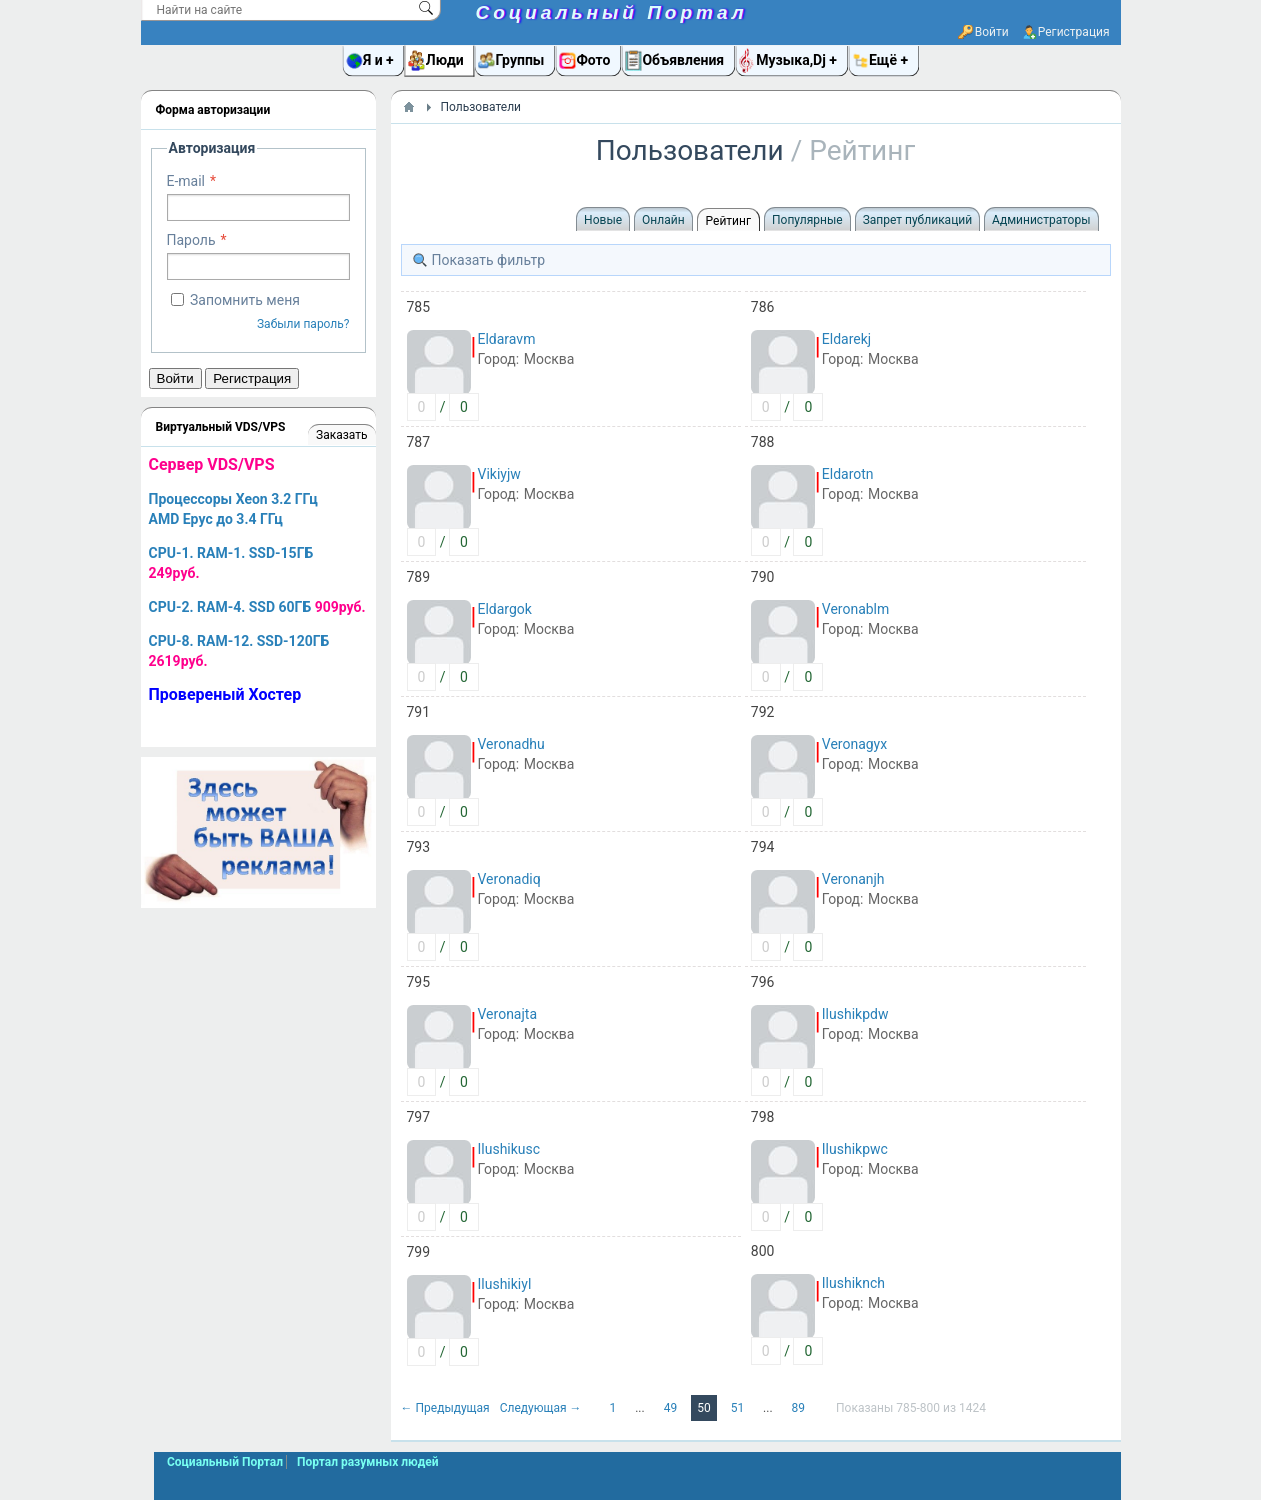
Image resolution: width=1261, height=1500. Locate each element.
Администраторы (1041, 220)
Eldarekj (846, 339)
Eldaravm (507, 339)
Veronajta (508, 1014)
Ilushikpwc (855, 1149)
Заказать (341, 435)
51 (739, 1408)
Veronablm (856, 609)
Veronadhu (511, 744)
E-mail (186, 181)
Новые (603, 220)
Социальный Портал (612, 12)
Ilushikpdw (855, 1014)
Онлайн (663, 220)
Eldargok (505, 609)
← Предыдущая (447, 1408)
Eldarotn (848, 474)
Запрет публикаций (917, 220)
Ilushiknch (853, 1283)
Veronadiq (509, 879)
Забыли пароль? (303, 324)
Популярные (807, 220)
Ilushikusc (509, 1149)
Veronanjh (853, 879)
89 (800, 1408)
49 (672, 1408)
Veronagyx (854, 744)
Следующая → (542, 1408)
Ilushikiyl (505, 1284)
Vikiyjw (499, 474)
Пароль (191, 240)
